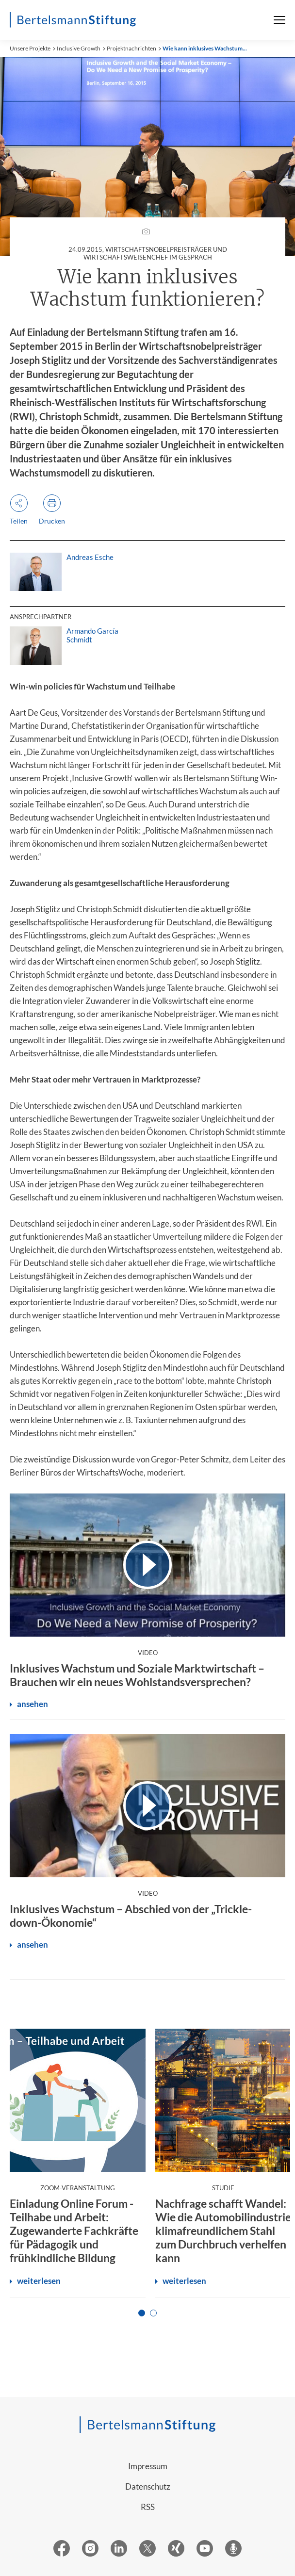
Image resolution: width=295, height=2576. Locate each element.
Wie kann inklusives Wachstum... (205, 48)
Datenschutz (147, 2486)
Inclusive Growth (78, 48)
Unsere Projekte (30, 48)
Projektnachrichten (131, 48)
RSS (148, 2507)
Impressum (147, 2466)
